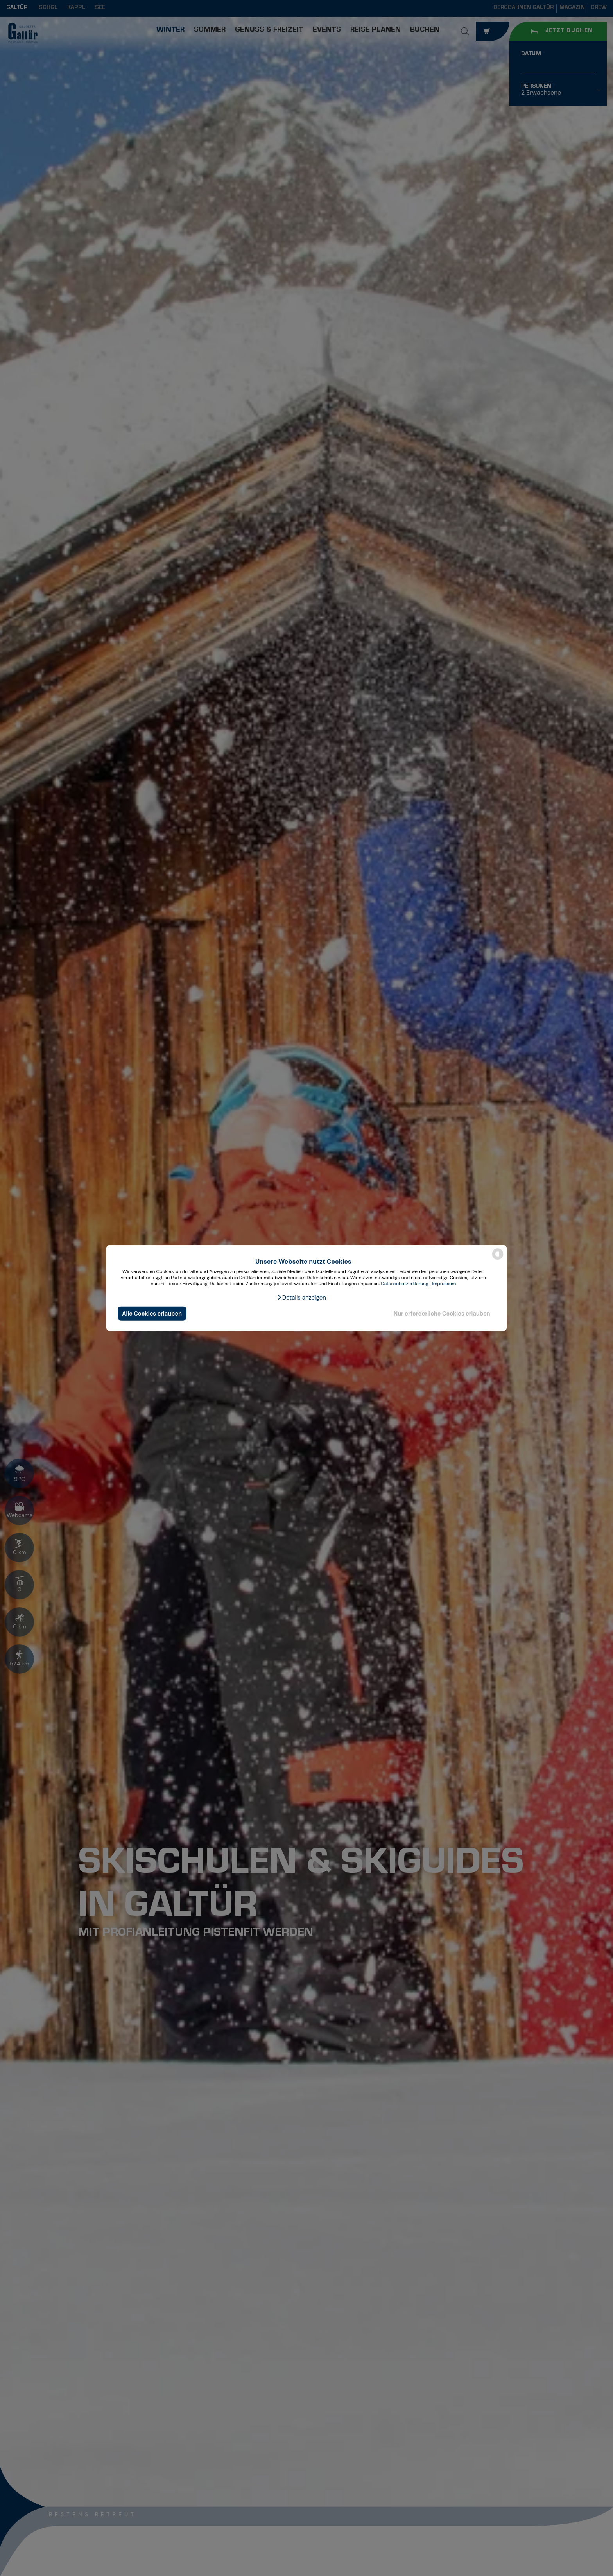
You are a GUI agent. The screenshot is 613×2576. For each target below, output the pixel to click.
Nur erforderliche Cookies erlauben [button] (442, 1313)
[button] (301, 1297)
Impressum (444, 1283)
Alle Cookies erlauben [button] (152, 1313)
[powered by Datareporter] (497, 1259)
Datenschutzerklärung (404, 1283)
